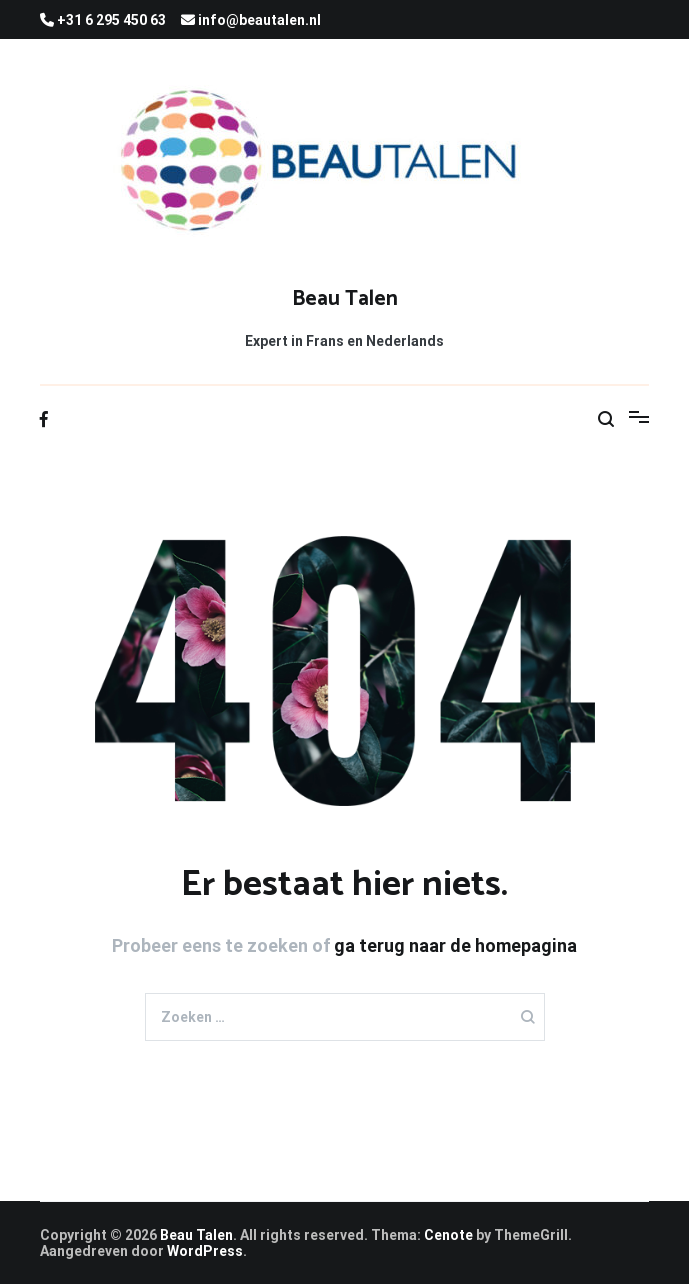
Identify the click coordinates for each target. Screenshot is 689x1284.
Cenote (448, 1235)
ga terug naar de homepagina (455, 945)
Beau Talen (345, 299)
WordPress (205, 1251)
